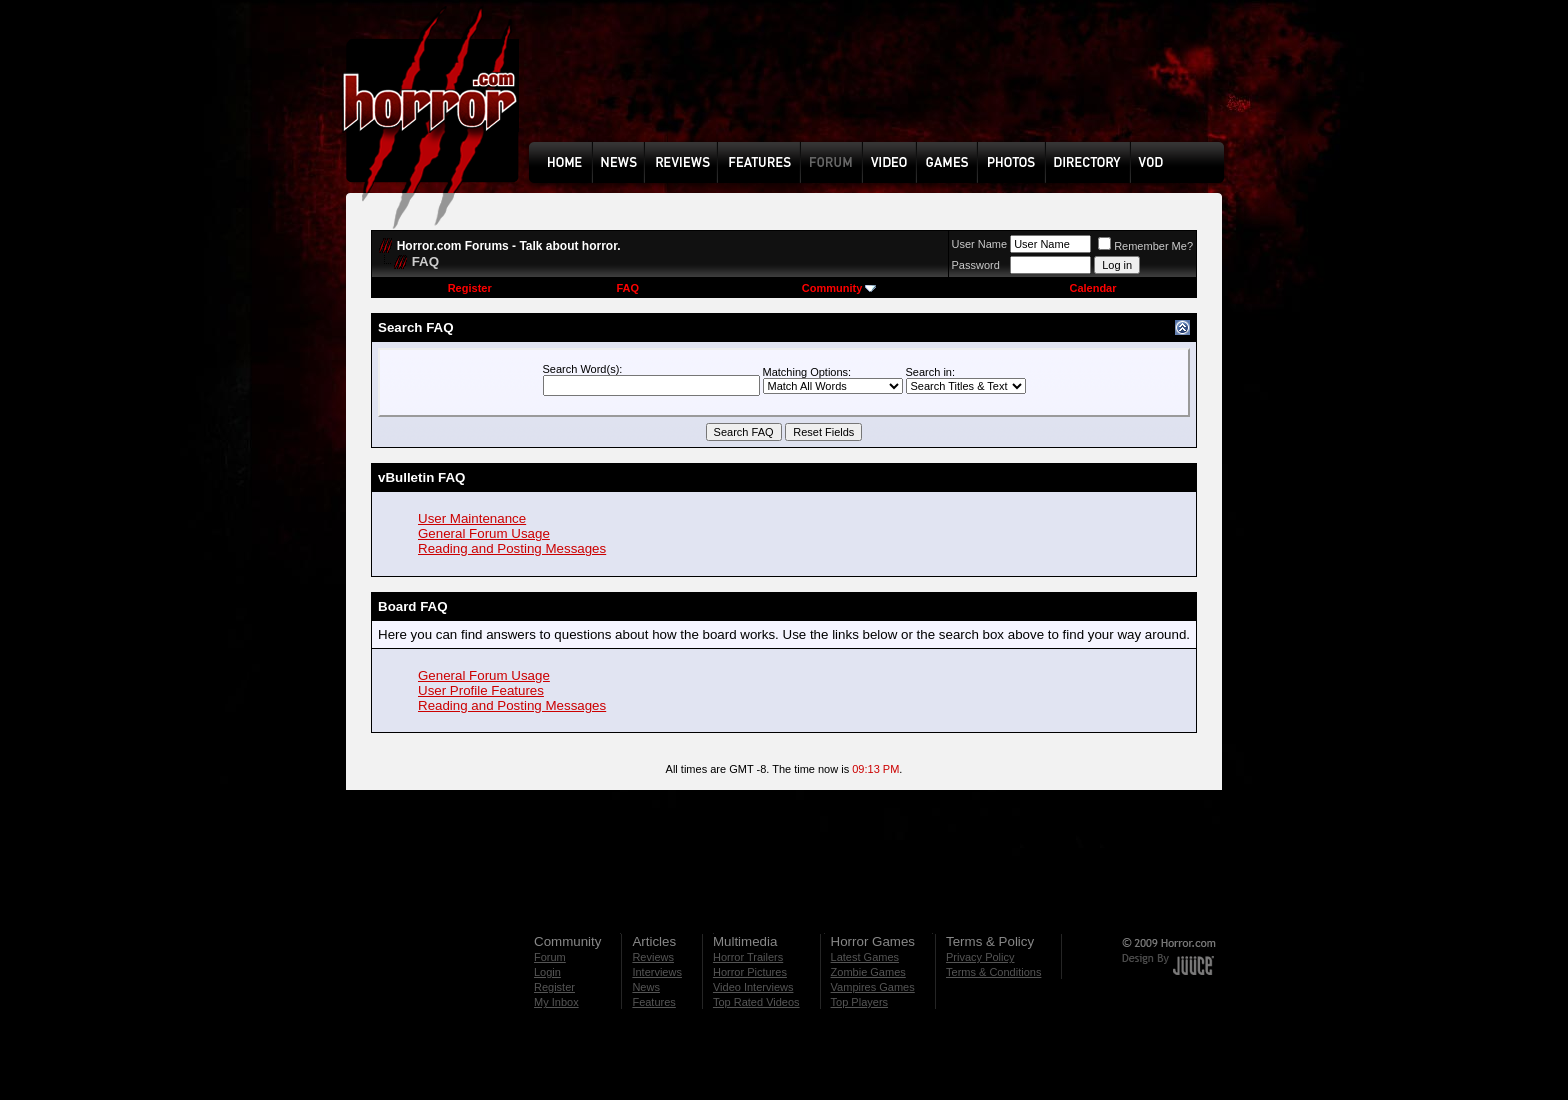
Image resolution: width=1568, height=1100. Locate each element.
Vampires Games (873, 987)
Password (976, 265)
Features (653, 1002)
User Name (980, 244)
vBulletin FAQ (421, 477)
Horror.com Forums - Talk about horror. (509, 246)
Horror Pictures (750, 972)
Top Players (859, 1002)
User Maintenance (472, 518)
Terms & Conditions (993, 972)
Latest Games (865, 957)
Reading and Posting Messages (512, 548)
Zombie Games (868, 972)
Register (470, 288)
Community (839, 288)
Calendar (1092, 288)
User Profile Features (481, 690)
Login (547, 972)
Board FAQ (413, 606)
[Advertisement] (883, 86)
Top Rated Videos (756, 1002)
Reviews (653, 957)
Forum (550, 957)
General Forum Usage (484, 533)
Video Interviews (753, 987)
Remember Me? (1145, 246)
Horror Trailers (748, 957)
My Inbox (556, 1002)
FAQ (627, 288)
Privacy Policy (980, 957)
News (646, 987)
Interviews (657, 972)
